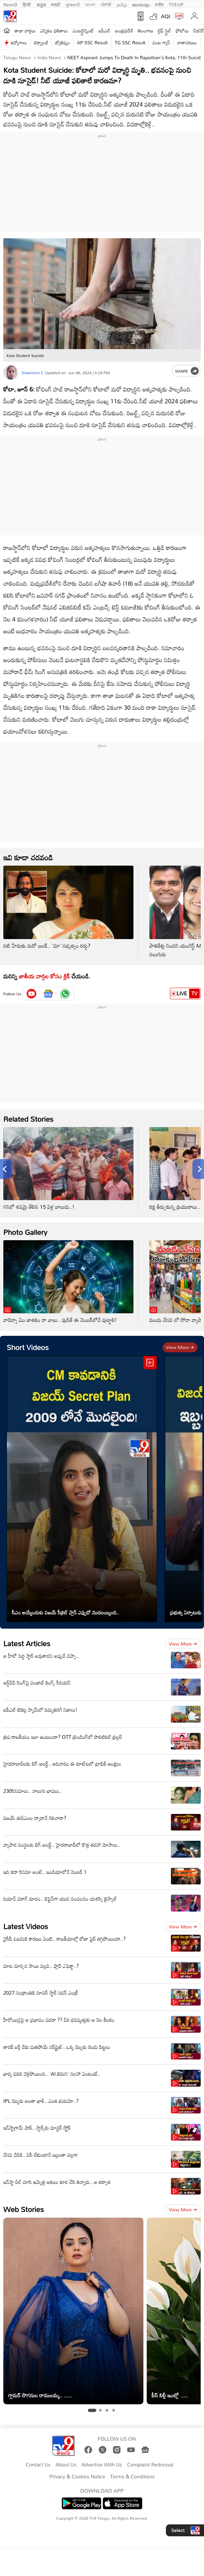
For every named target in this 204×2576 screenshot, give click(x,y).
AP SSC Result (92, 42)
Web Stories (23, 2209)
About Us (66, 2464)
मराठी (55, 4)
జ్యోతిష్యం (62, 42)
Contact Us (38, 2464)
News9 (10, 4)
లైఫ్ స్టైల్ (164, 30)
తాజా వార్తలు (25, 30)
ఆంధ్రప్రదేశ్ (124, 30)
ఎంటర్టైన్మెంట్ (83, 30)
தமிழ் (122, 4)
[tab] (92, 2410)
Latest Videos (25, 1926)
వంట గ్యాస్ (161, 42)
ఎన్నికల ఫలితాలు (54, 30)
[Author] (10, 372)
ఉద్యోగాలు (19, 42)
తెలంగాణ (145, 30)
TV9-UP (176, 4)
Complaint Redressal (150, 2464)
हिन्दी (27, 4)
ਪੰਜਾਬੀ (106, 4)
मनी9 (159, 4)
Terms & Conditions (132, 2476)
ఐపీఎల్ (104, 30)
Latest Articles (26, 1643)
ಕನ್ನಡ (41, 4)
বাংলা (90, 4)
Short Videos (28, 1347)
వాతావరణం (187, 42)
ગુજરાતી (72, 4)
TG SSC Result (130, 42)
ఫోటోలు (182, 30)
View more (180, 1347)
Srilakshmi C (33, 372)
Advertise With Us (101, 2464)
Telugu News (17, 57)
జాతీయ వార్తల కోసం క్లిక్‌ (44, 976)
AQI (165, 16)
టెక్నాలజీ (41, 42)
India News (48, 57)
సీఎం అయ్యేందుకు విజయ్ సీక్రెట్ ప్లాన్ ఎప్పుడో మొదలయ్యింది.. (65, 1612)
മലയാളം (141, 4)
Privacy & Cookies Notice (77, 2476)
